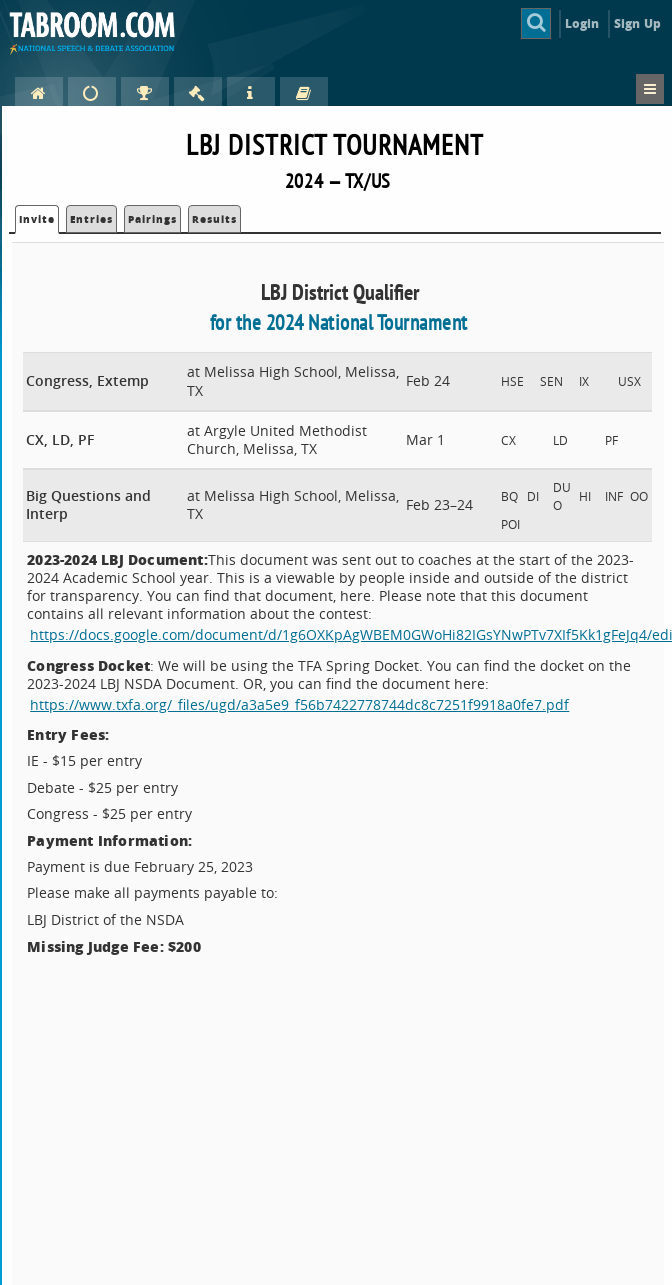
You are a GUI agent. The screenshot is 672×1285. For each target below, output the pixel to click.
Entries (91, 219)
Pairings (152, 219)
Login (582, 23)
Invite (37, 219)
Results (214, 219)
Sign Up (637, 23)
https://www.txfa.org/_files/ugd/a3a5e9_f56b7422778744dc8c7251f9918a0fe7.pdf (299, 704)
